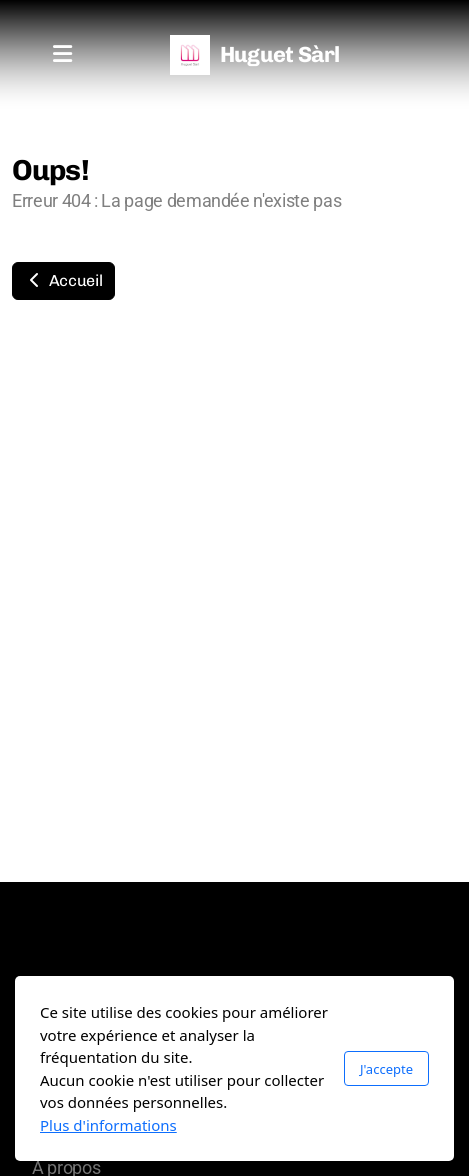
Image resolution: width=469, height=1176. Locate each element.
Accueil (63, 280)
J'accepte (386, 1069)
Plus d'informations (108, 1125)
